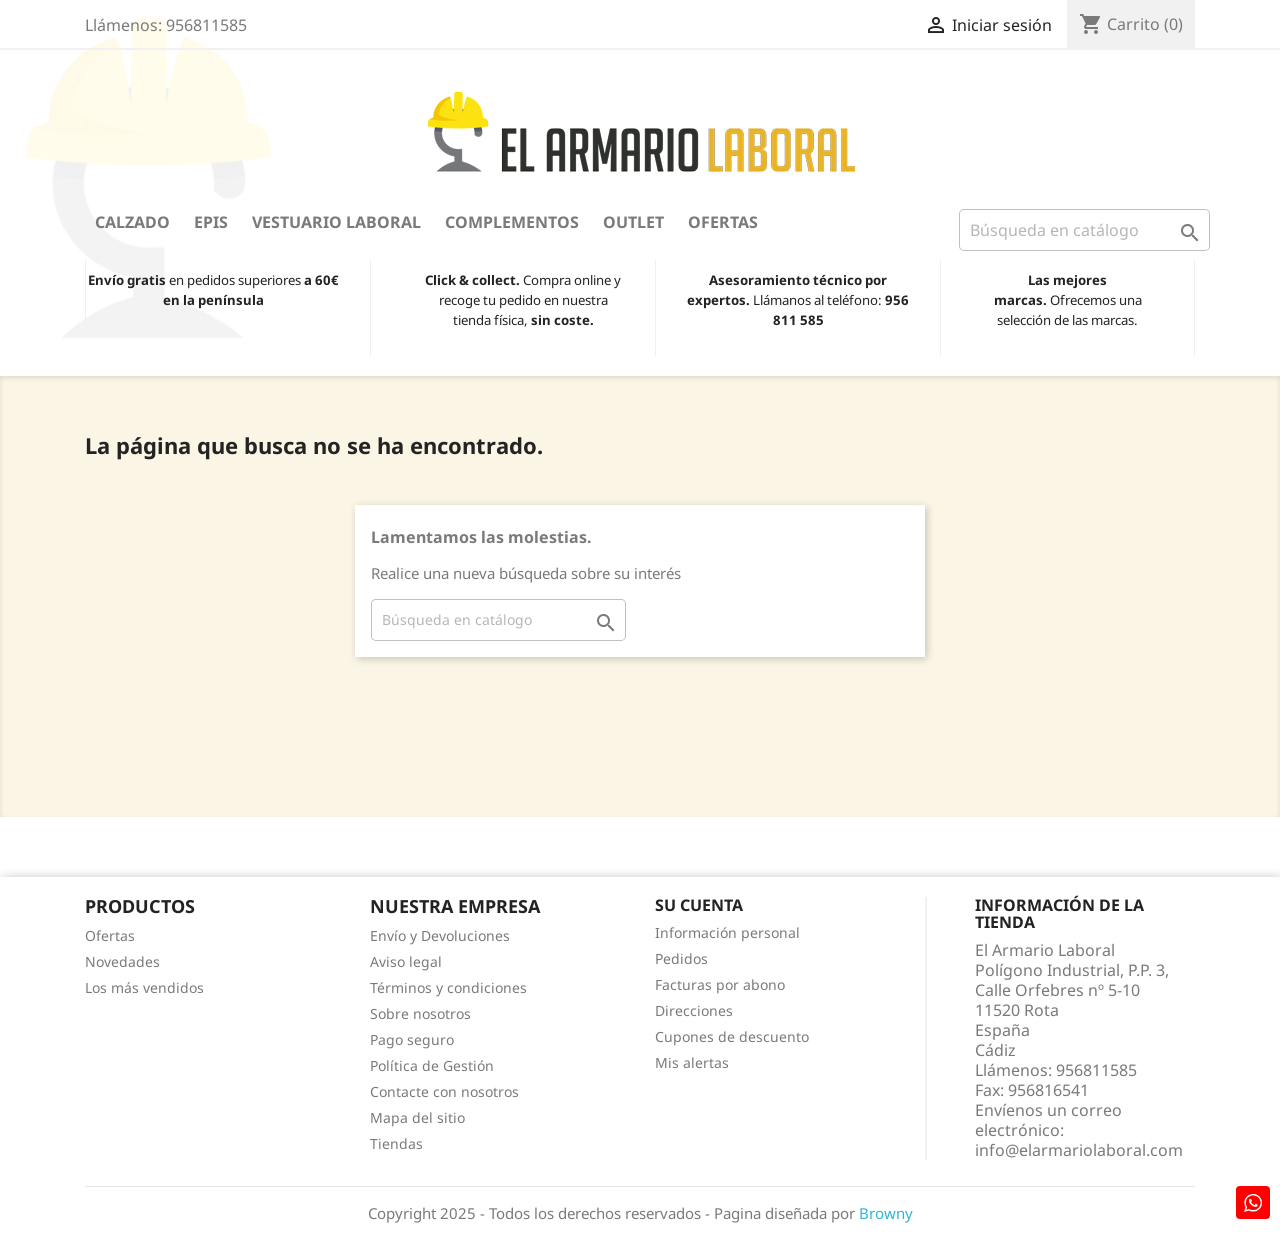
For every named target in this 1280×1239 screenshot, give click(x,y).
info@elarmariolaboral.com (1079, 1150)
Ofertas (723, 222)
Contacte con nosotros (444, 1091)
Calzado (132, 222)
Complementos (512, 222)
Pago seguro (412, 1039)
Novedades (122, 961)
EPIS (211, 222)
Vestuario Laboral (336, 222)
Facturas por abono (720, 984)
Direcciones (694, 1010)
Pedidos (681, 958)
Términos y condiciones (448, 987)
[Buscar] (1084, 230)
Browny (886, 1213)
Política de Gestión (432, 1065)
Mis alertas (692, 1062)
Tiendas (396, 1143)
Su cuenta (699, 905)
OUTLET (633, 222)
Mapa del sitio (417, 1117)
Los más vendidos (144, 987)
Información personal (727, 932)
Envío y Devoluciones (440, 935)
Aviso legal (406, 961)
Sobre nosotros (420, 1013)
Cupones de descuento (732, 1036)
